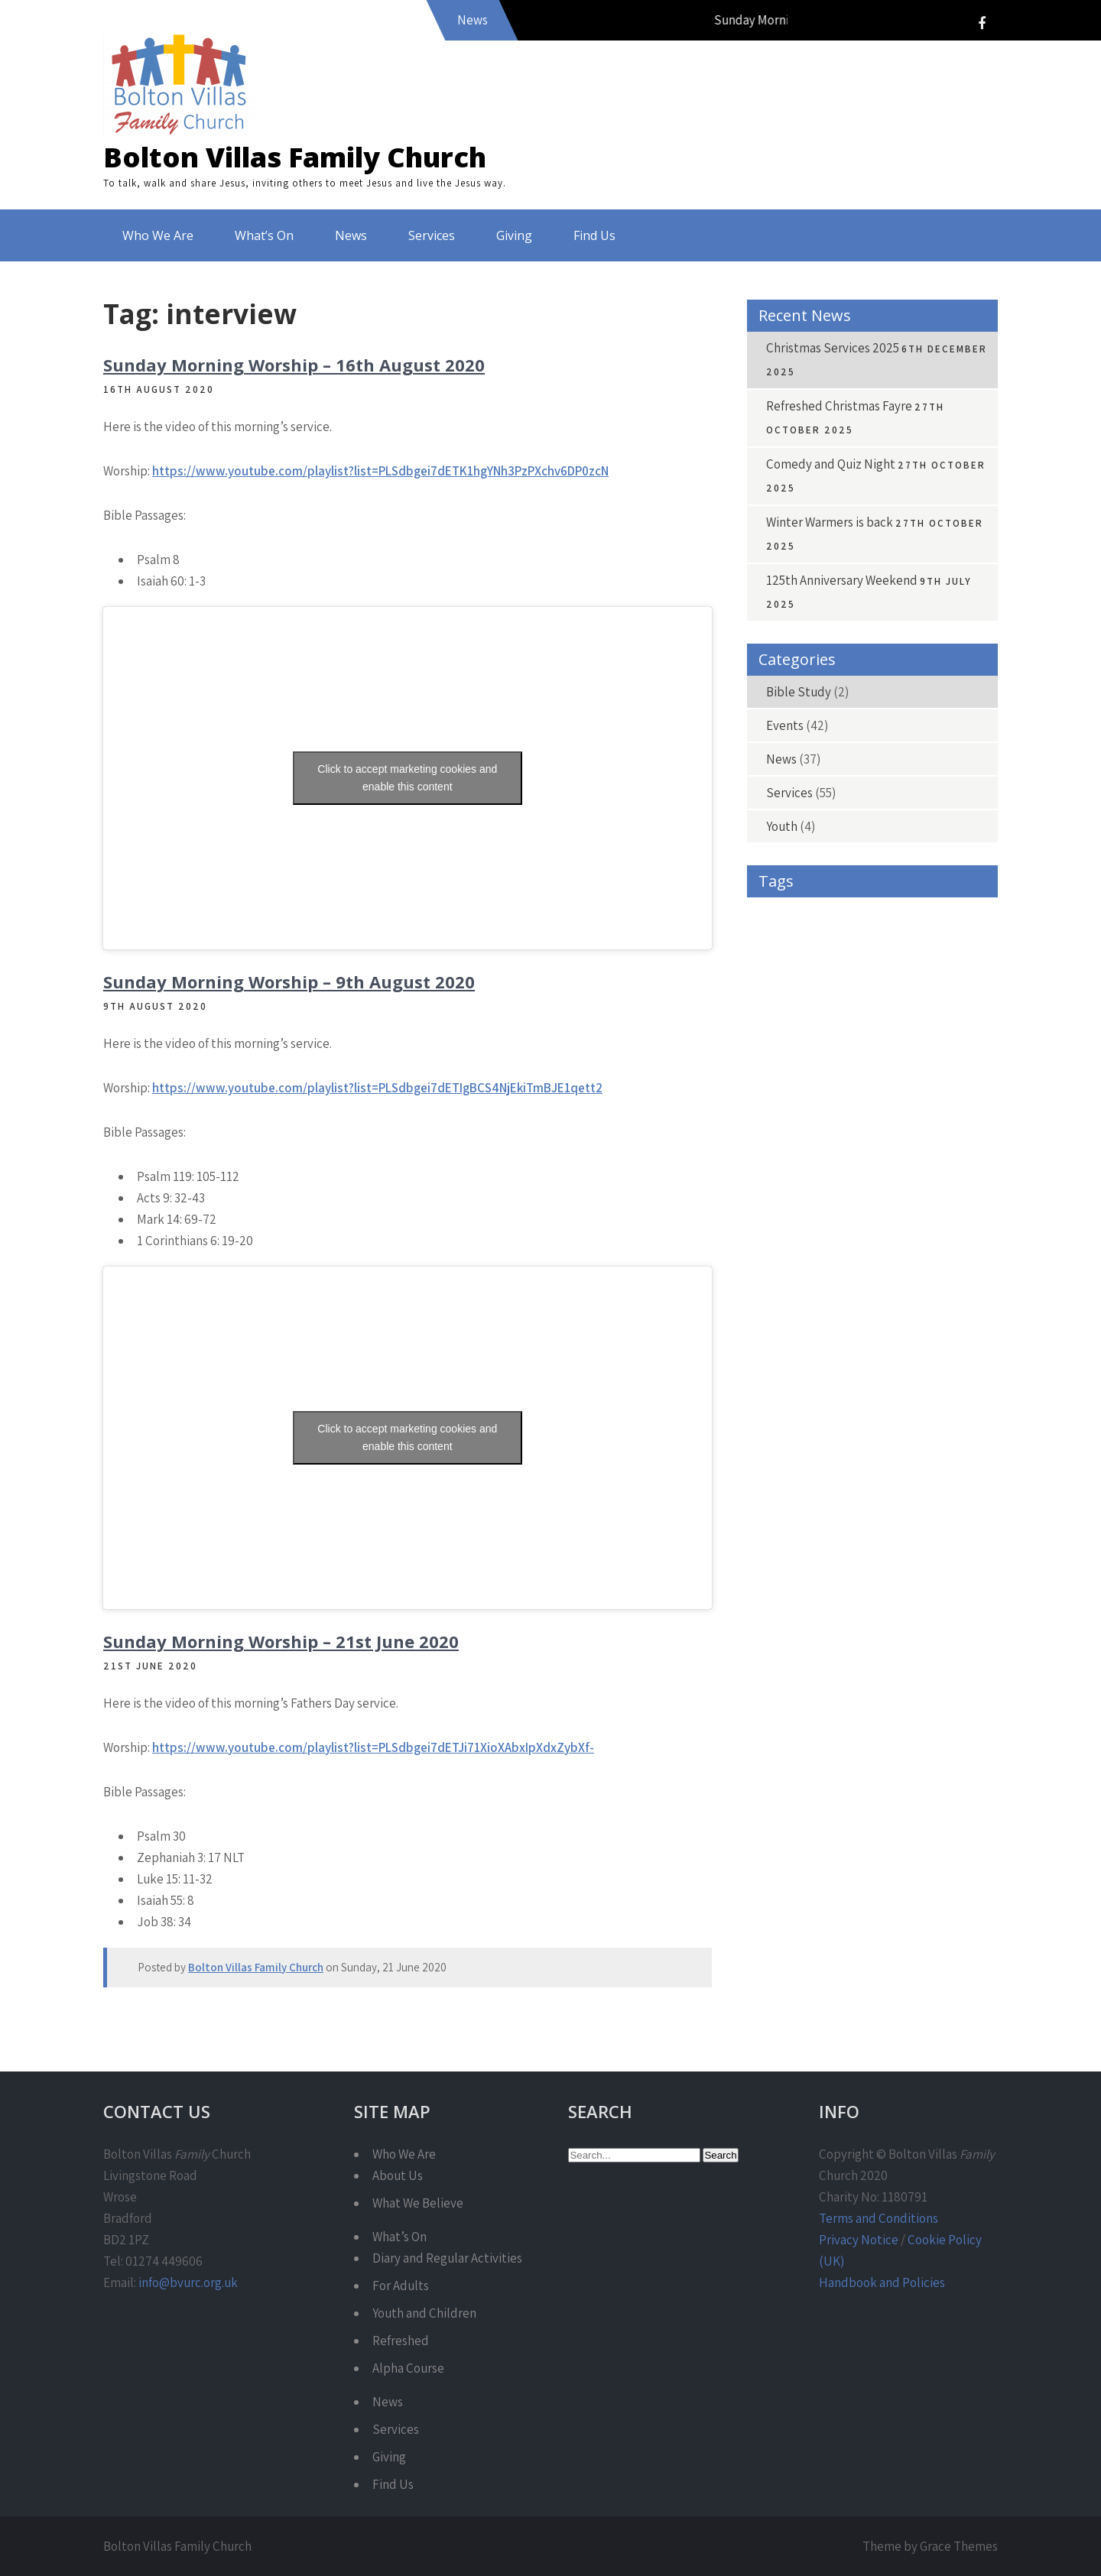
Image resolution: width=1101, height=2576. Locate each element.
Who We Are (157, 235)
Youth (781, 826)
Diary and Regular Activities (447, 2258)
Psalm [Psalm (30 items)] (903, 1290)
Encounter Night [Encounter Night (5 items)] (943, 1084)
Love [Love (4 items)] (962, 1222)
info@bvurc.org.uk (188, 2282)
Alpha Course (408, 2368)
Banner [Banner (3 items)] (834, 946)
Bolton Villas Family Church (294, 157)
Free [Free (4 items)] (898, 1118)
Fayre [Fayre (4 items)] (840, 1118)
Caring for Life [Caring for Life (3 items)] (907, 981)
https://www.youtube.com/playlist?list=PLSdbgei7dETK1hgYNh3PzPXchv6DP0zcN (380, 470)
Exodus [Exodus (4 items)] (777, 1118)
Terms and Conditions (878, 2218)
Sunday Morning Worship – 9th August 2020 (289, 981)
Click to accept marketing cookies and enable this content (407, 778)
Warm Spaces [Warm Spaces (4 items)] (790, 1394)
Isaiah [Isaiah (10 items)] (777, 1222)
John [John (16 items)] (902, 1222)
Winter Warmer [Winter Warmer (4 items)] (884, 1394)
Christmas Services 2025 (832, 347)
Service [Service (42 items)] (927, 1325)
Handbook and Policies (882, 2282)
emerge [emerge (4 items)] (778, 1084)
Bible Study (798, 691)
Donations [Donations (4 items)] (874, 1050)
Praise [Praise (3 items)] (775, 1290)
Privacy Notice (858, 2239)
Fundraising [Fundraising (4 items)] (787, 1153)
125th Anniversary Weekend (841, 580)
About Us (397, 2175)
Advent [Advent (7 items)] (921, 912)
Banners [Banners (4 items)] (903, 946)
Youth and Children (424, 2313)
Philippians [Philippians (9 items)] (940, 1256)
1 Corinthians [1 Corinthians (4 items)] (789, 912)
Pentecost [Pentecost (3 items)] (860, 1256)
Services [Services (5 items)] (779, 1359)
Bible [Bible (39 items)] (775, 981)
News (351, 235)
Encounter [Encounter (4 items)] (852, 1084)
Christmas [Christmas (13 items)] (936, 1015)
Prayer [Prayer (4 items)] (837, 1290)
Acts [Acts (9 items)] (861, 912)
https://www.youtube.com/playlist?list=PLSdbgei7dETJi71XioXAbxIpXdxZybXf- (373, 1747)
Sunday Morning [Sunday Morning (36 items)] (869, 1359)
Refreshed (400, 2340)
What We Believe (417, 2203)
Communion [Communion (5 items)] (789, 1050)
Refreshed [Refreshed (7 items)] (782, 1325)
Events (785, 725)
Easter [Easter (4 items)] (945, 1050)
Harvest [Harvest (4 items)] (863, 1187)
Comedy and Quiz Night (830, 464)
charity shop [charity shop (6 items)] (851, 1015)
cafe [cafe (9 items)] (834, 981)
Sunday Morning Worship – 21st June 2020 (281, 1641)
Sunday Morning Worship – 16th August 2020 (294, 364)
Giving (514, 235)
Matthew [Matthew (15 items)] (783, 1256)
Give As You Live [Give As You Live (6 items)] (879, 1153)
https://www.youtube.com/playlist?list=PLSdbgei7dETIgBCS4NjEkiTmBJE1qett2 (377, 1087)
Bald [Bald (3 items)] (772, 946)
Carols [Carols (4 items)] (775, 1015)
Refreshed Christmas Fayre (839, 405)
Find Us (594, 235)
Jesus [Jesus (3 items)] (840, 1222)
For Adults (400, 2285)
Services (431, 235)
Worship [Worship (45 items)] (782, 1428)
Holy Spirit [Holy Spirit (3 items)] (937, 1187)
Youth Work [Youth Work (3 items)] (861, 1428)
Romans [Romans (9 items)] (856, 1325)
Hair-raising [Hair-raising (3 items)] (786, 1187)
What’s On (264, 235)
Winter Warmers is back (829, 522)
